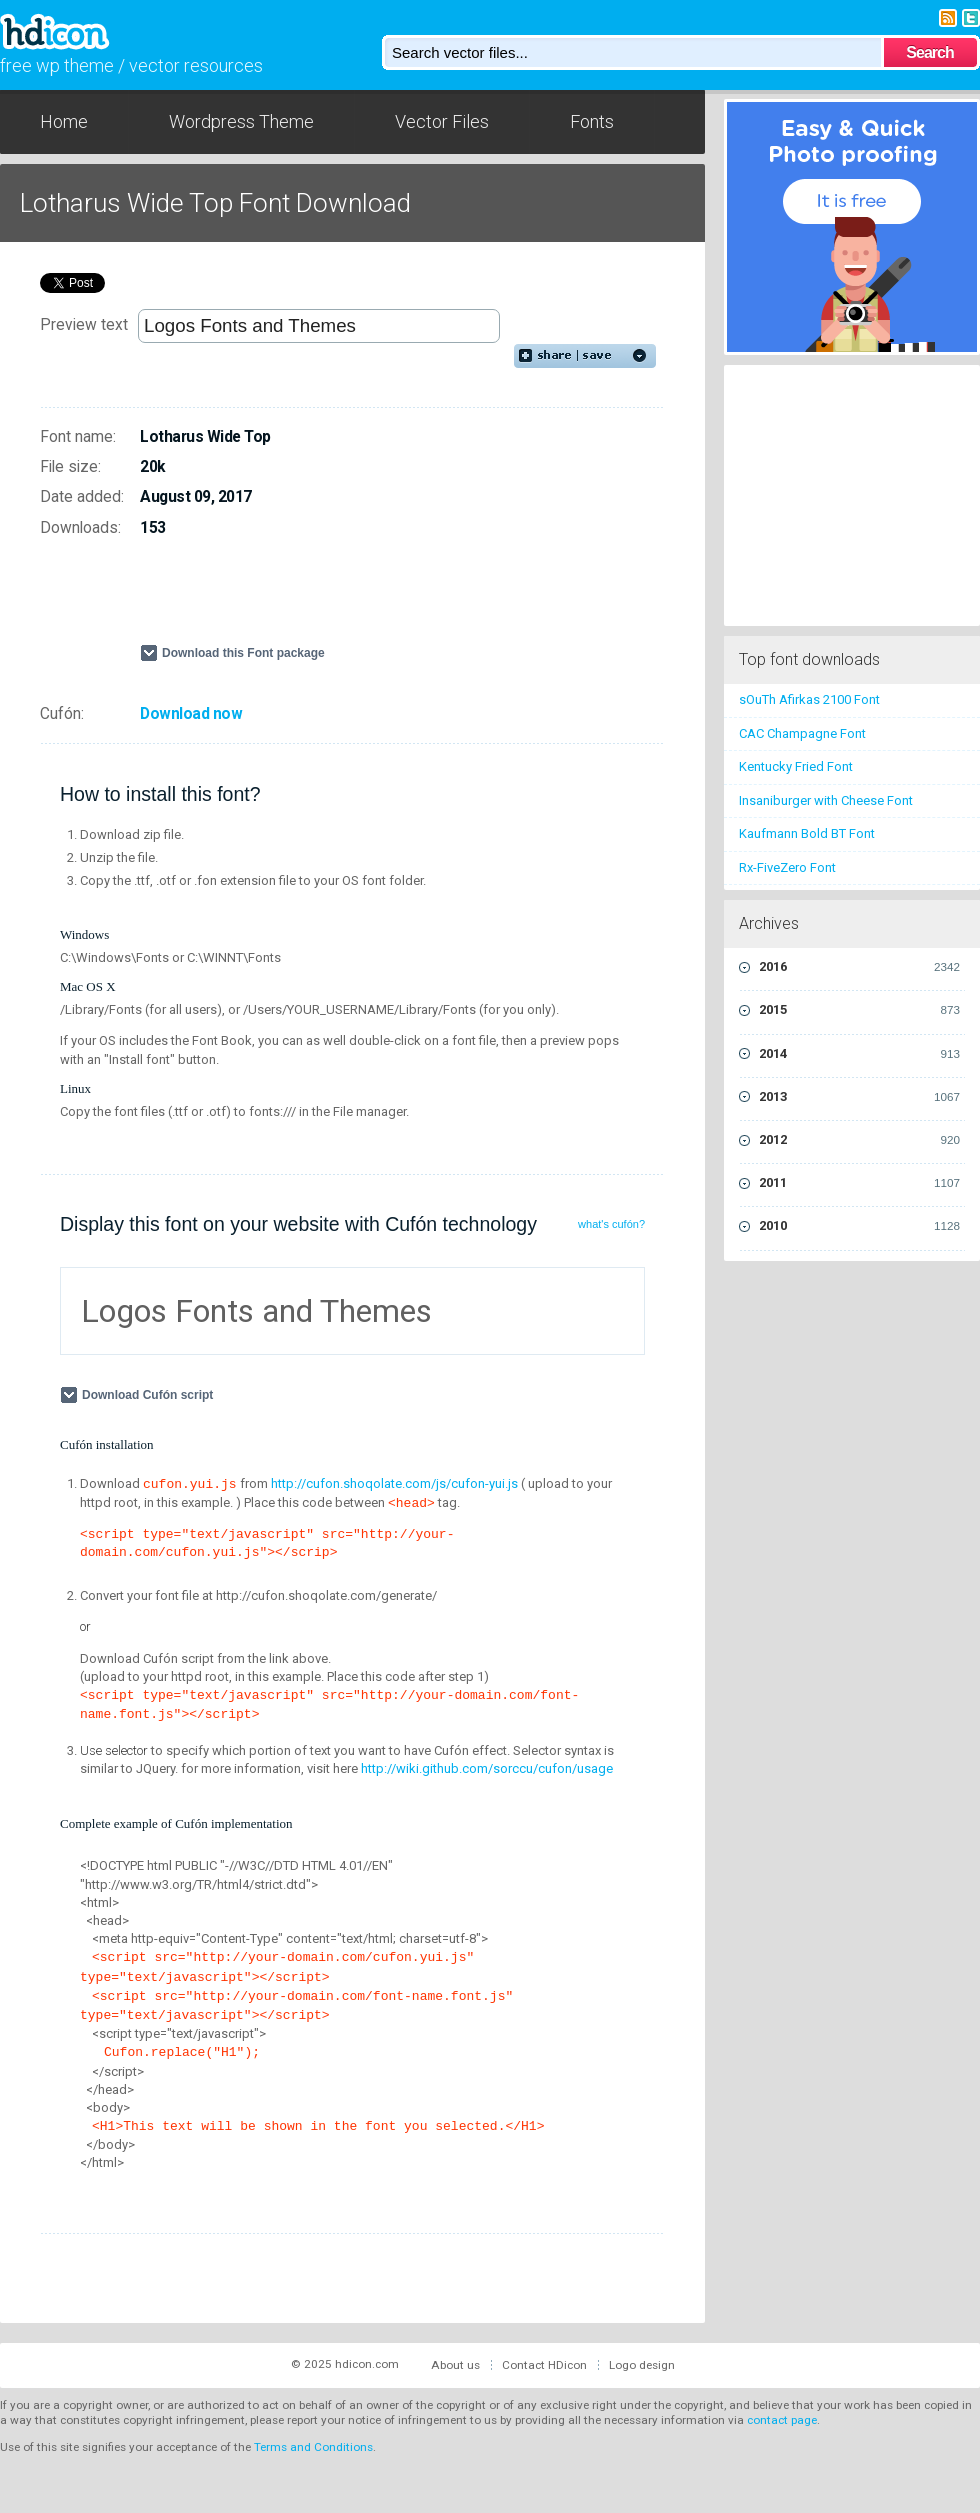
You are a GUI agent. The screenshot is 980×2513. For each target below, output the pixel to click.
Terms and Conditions (313, 2447)
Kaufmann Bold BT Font (807, 833)
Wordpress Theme (241, 121)
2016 (859, 967)
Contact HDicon (544, 2365)
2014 (859, 1054)
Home (64, 121)
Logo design (642, 2365)
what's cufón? (611, 1224)
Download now (191, 714)
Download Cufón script (150, 1395)
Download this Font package (243, 653)
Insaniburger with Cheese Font (826, 800)
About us (455, 2365)
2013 (859, 1097)
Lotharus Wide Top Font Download (215, 203)
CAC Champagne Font (802, 733)
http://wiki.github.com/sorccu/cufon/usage (487, 1768)
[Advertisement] (374, 599)
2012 (859, 1140)
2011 (859, 1183)
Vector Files (442, 121)
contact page (782, 2420)
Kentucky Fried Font (796, 766)
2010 (859, 1226)
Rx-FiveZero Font (787, 867)
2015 (859, 1010)
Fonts (592, 121)
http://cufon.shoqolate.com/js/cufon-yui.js (394, 1483)
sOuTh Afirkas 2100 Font (809, 699)
